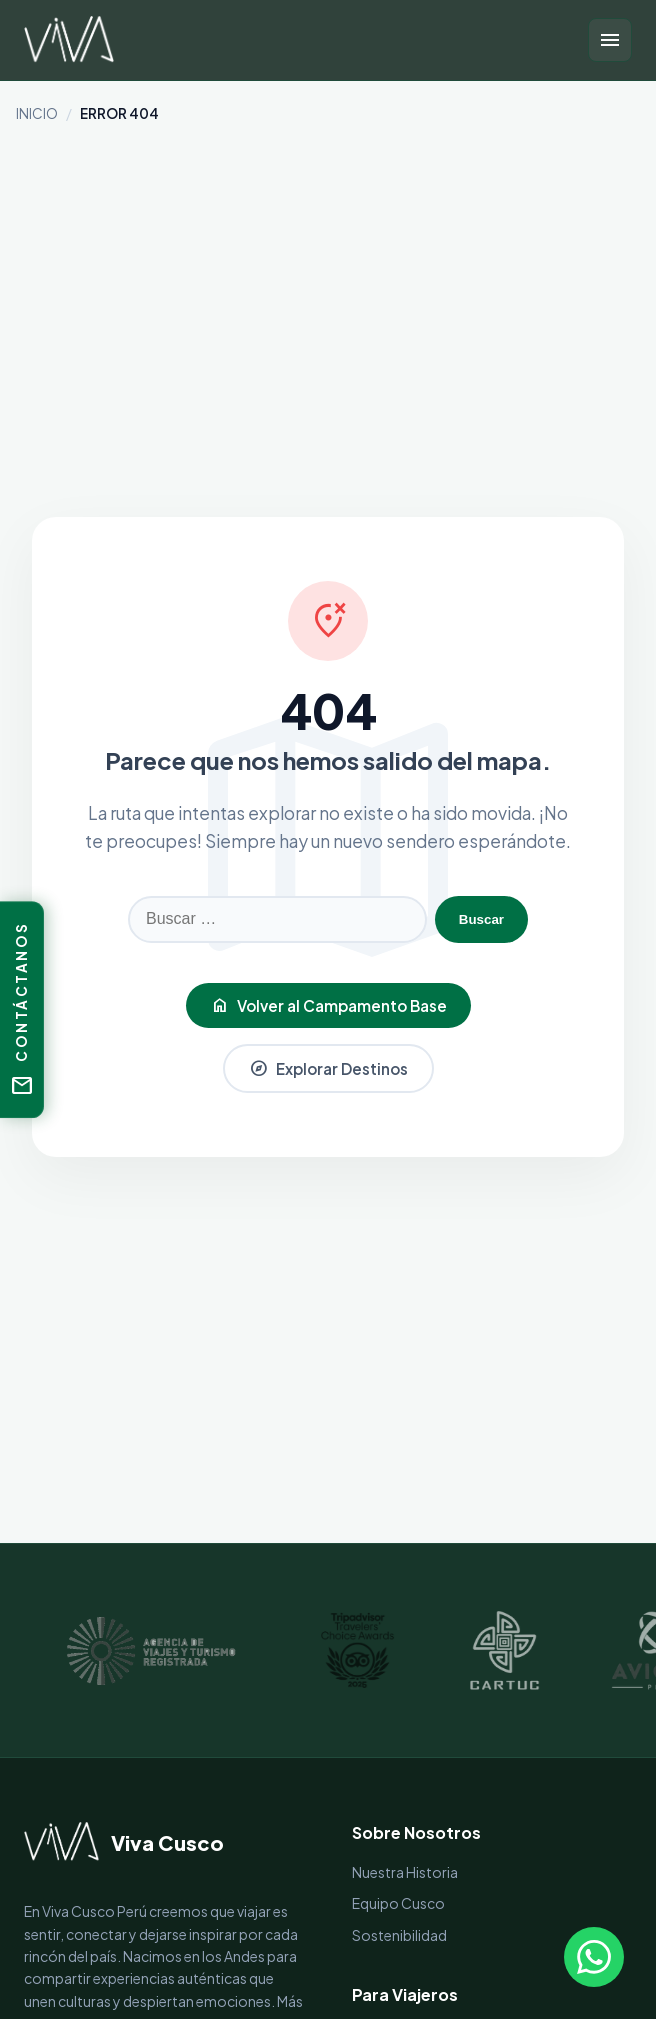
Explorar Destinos (328, 1068)
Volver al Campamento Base (328, 1005)
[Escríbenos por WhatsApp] (594, 1957)
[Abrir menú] (610, 40)
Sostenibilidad (399, 1935)
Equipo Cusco (398, 1903)
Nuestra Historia (405, 1872)
